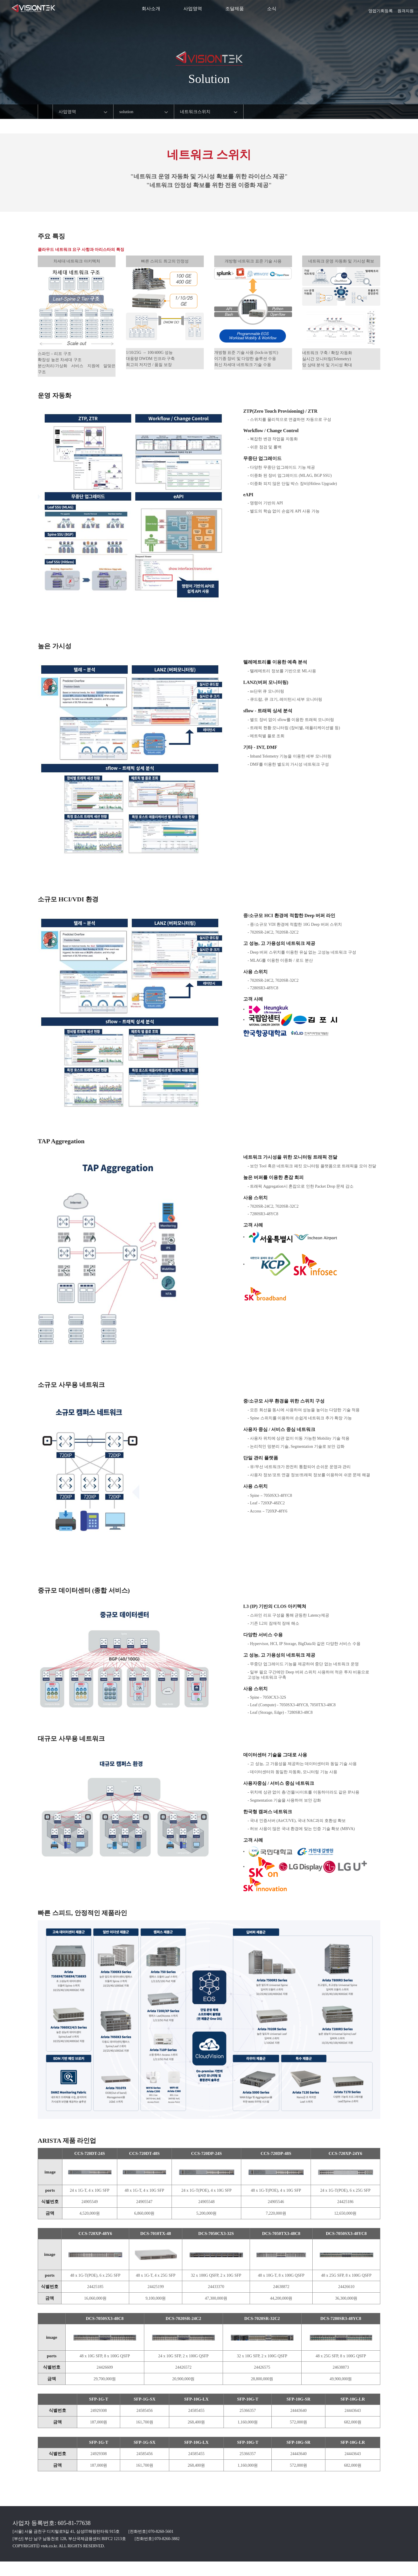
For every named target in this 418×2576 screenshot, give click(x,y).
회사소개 (151, 8)
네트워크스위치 (195, 111)
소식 (271, 8)
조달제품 (234, 8)
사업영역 (192, 8)
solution (126, 111)
